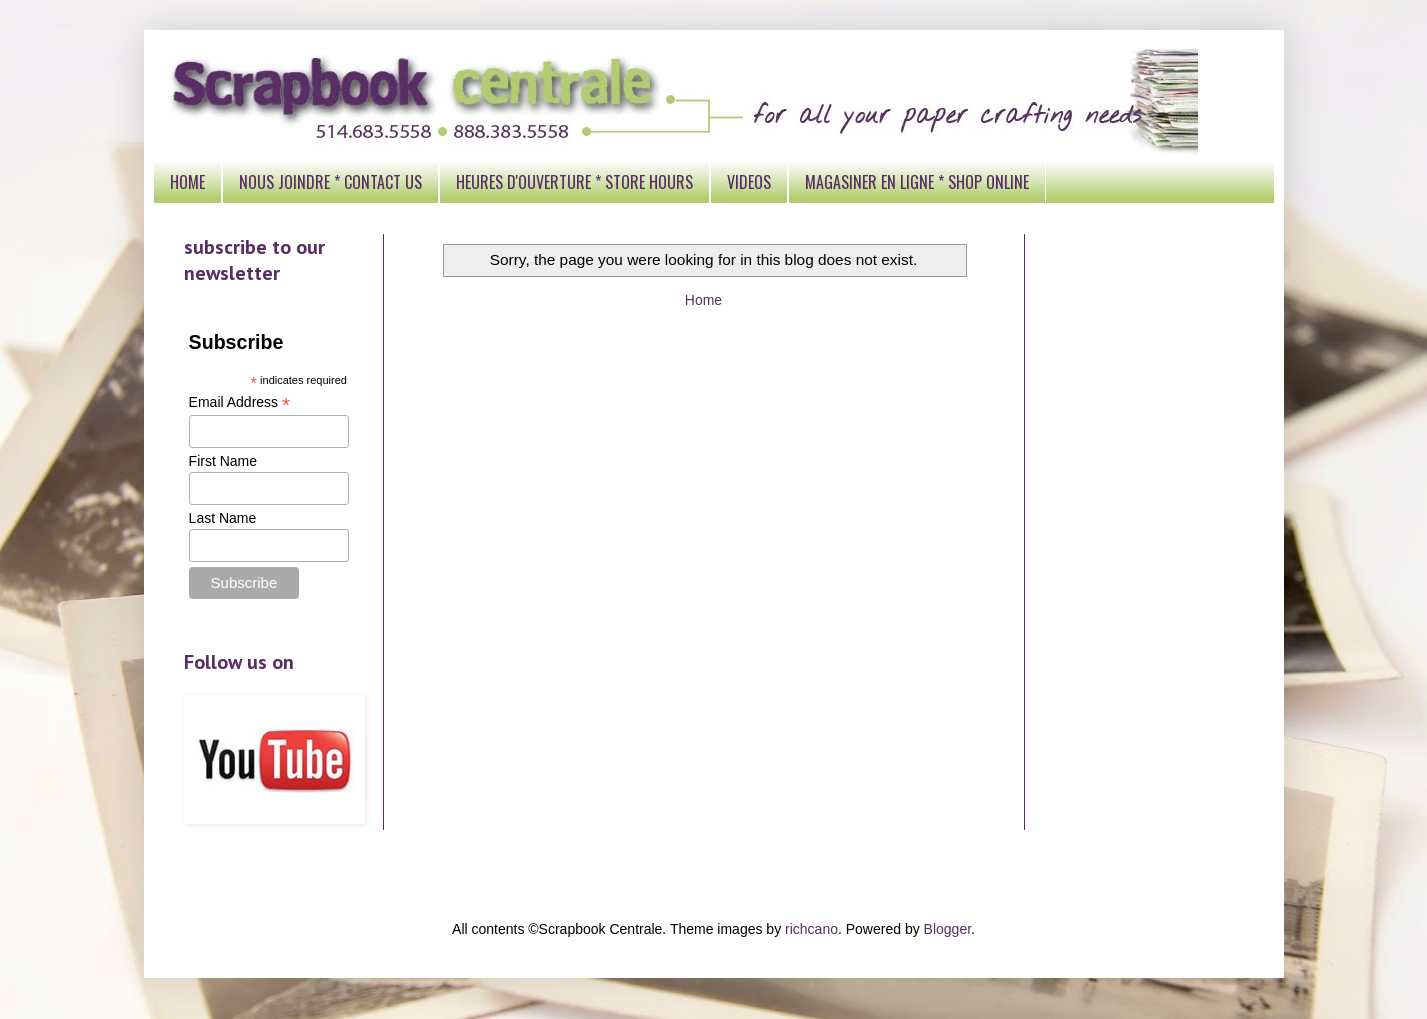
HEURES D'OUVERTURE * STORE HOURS (574, 182)
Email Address (240, 402)
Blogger (947, 929)
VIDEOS (749, 182)
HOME (187, 182)
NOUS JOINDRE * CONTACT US (330, 182)
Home (703, 300)
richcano (811, 929)
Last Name (223, 518)
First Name (223, 461)
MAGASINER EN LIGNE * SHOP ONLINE (917, 182)
